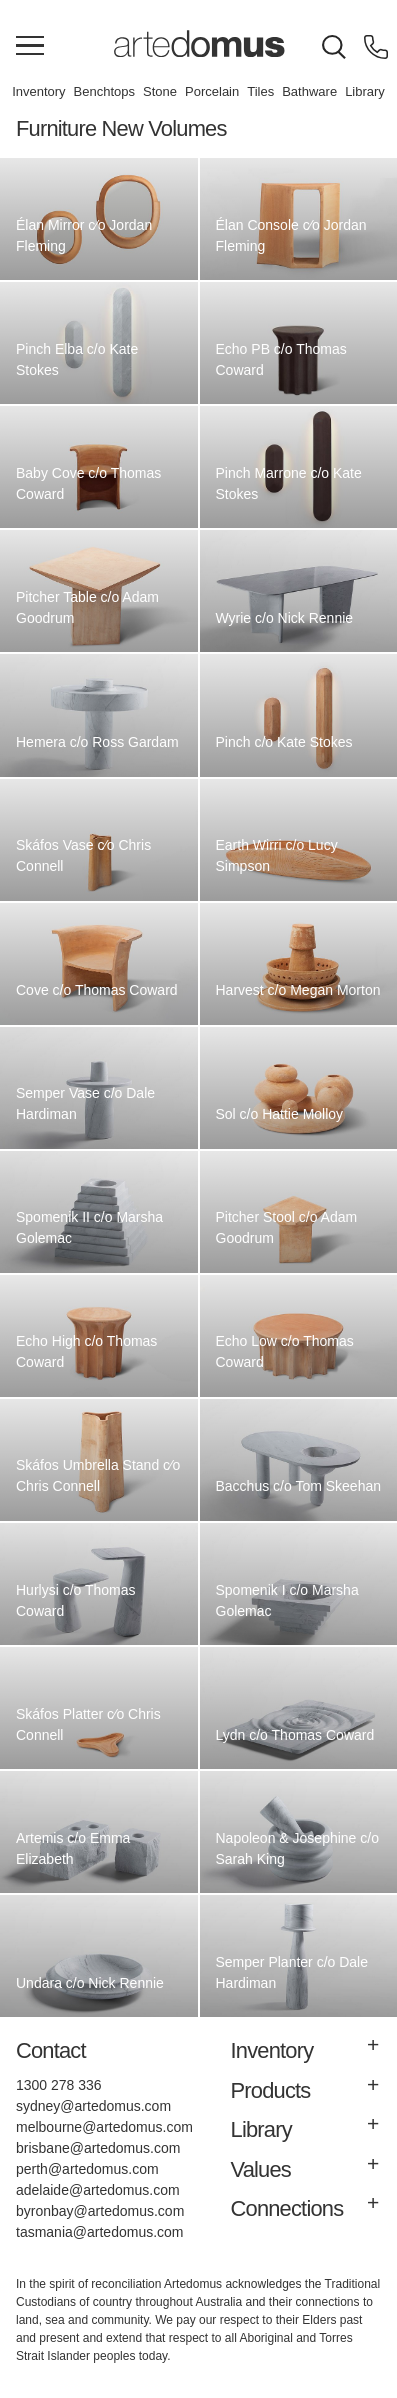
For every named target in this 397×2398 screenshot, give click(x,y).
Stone (160, 91)
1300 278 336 (59, 2085)
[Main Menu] (30, 47)
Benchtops (104, 91)
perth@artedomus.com (87, 2169)
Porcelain (212, 91)
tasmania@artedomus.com (100, 2232)
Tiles (260, 91)
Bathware (309, 91)
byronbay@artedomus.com (100, 2211)
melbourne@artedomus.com (104, 2127)
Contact (51, 2050)
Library (365, 91)
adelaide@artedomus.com (98, 2190)
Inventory (38, 91)
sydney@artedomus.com (93, 2106)
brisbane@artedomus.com (98, 2148)
